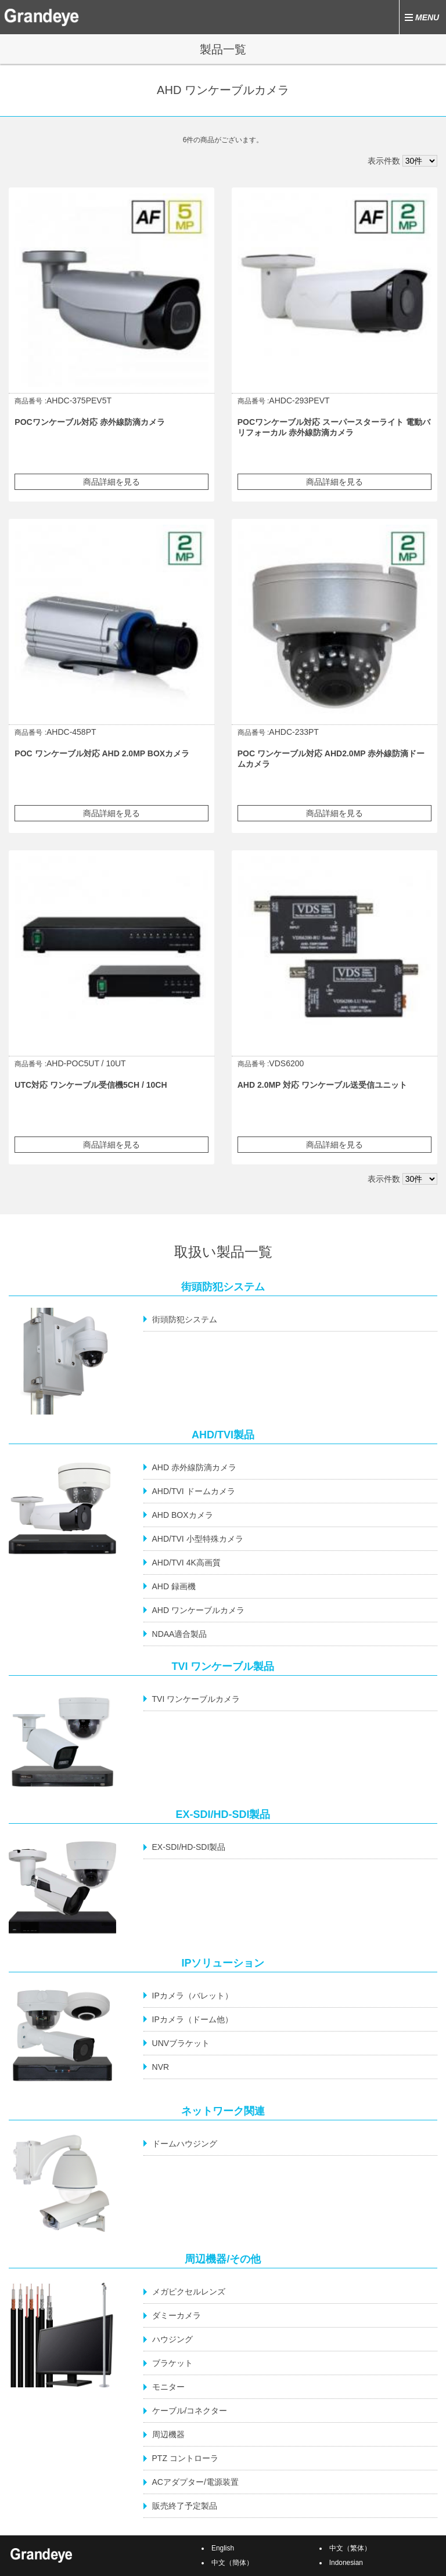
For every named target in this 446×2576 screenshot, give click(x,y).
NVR (161, 2067)
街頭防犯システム (184, 1319)
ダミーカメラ (176, 2315)
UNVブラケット (181, 2043)
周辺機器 (168, 2434)
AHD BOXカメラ (182, 1515)
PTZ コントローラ (185, 2458)
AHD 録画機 (174, 1586)
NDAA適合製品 (179, 1634)
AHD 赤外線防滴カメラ (194, 1467)
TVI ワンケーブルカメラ (196, 1699)
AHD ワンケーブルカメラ (198, 1610)
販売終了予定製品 (184, 2505)
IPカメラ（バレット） (192, 1995)
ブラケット (172, 2363)
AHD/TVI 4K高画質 (186, 1562)
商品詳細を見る (111, 481)
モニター (168, 2386)
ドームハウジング (184, 2143)
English (222, 2548)
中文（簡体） (232, 2563)
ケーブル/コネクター (190, 2410)
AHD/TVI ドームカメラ (193, 1491)
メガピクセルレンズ (188, 2291)
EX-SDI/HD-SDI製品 (189, 1847)
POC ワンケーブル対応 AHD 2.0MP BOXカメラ (102, 753)
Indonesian (346, 2563)
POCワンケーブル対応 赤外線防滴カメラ (89, 422)
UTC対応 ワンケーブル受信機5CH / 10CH (91, 1084)
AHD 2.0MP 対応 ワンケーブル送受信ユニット (322, 1084)
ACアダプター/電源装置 (195, 2482)
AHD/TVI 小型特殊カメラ (197, 1538)
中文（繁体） (350, 2548)
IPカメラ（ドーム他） (192, 2019)
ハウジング (172, 2339)
